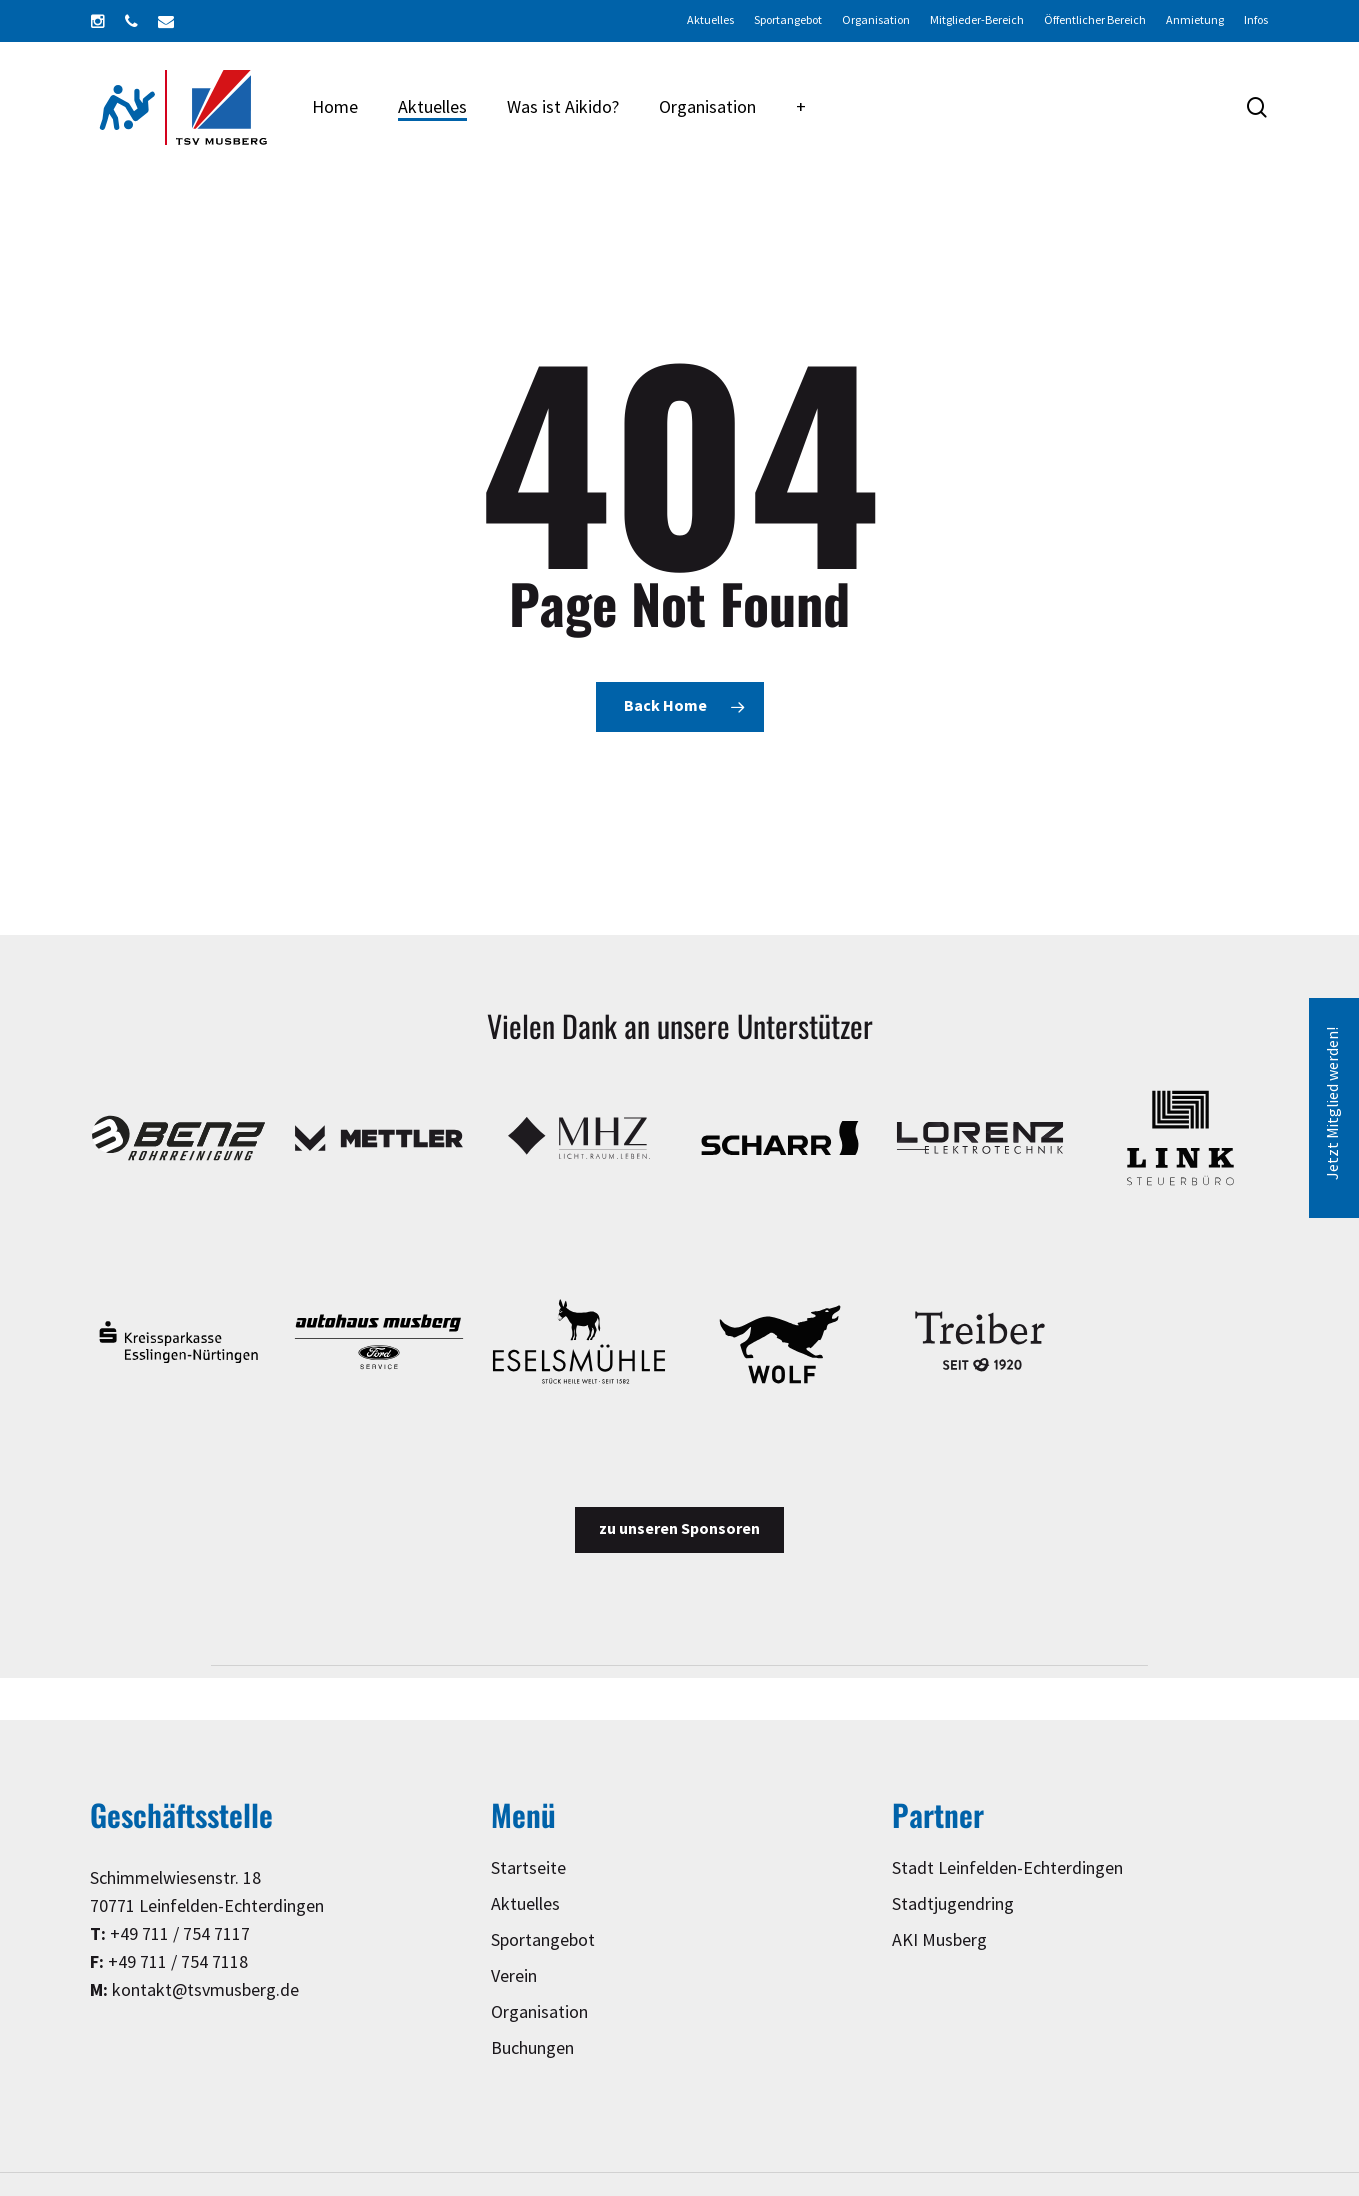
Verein (514, 1976)
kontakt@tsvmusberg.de (205, 1990)
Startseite (528, 1868)
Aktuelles (525, 1904)
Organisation (539, 2012)
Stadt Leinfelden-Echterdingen (1007, 1868)
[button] (679, 1530)
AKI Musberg (939, 1940)
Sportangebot (543, 1940)
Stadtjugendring (953, 1904)
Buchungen (532, 2048)
